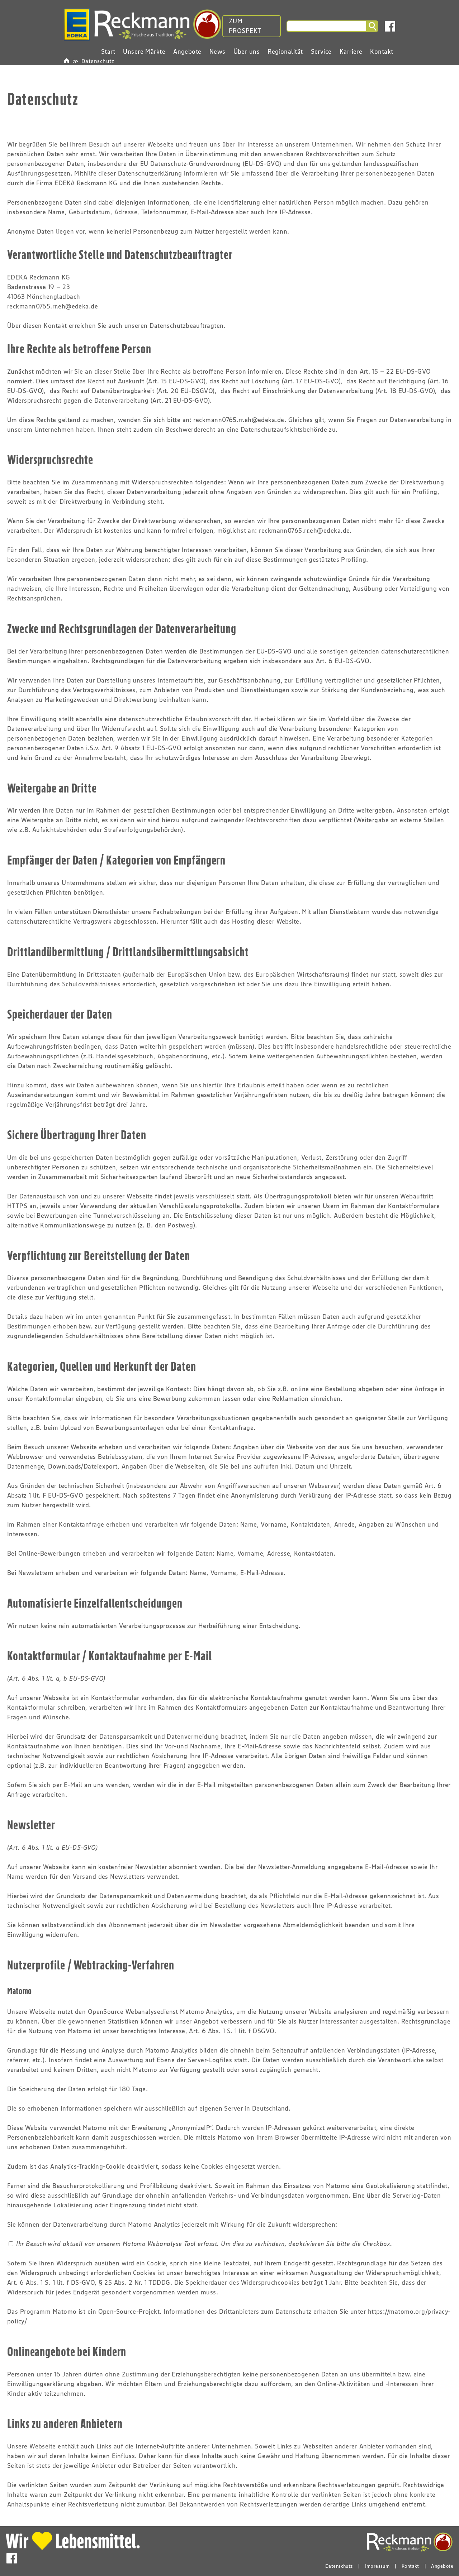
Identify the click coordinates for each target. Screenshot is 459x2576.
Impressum (377, 2566)
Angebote (442, 2566)
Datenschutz (97, 60)
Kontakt (410, 2566)
